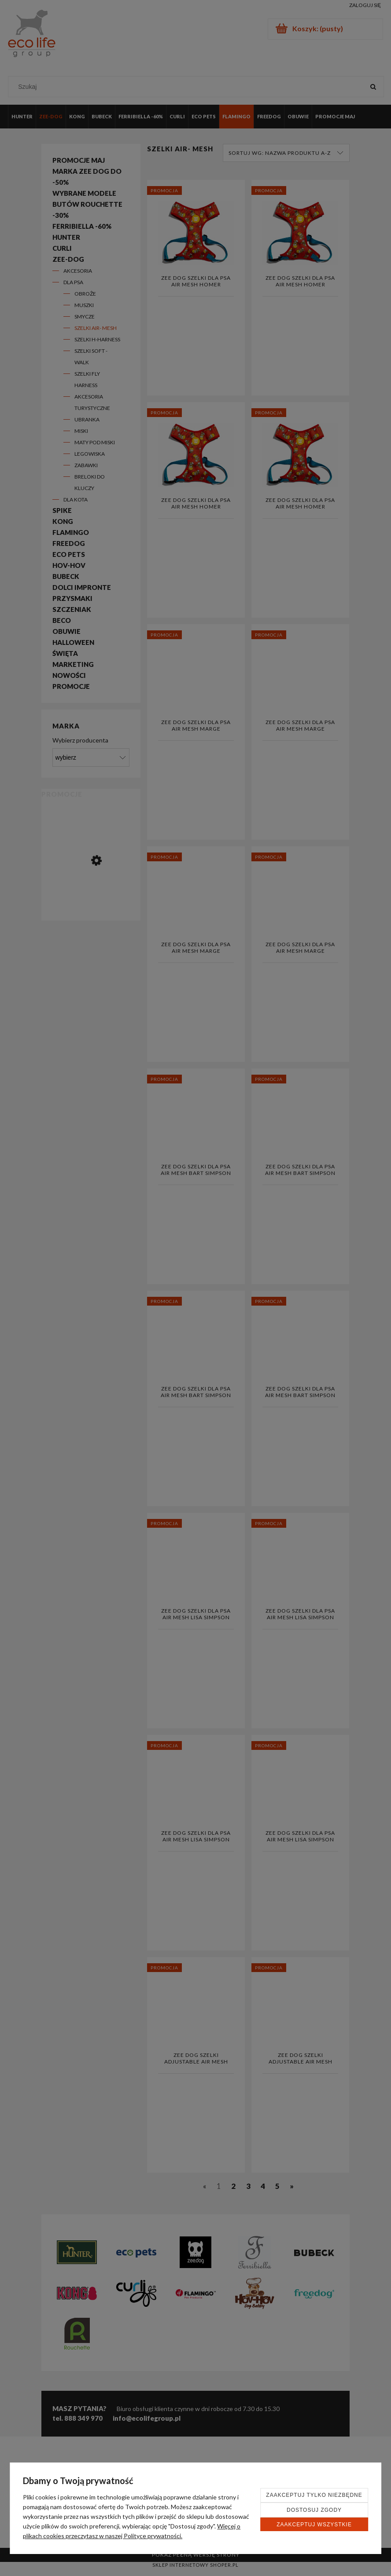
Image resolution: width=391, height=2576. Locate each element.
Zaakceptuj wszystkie (314, 2524)
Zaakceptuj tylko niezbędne (314, 2495)
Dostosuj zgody (314, 2510)
